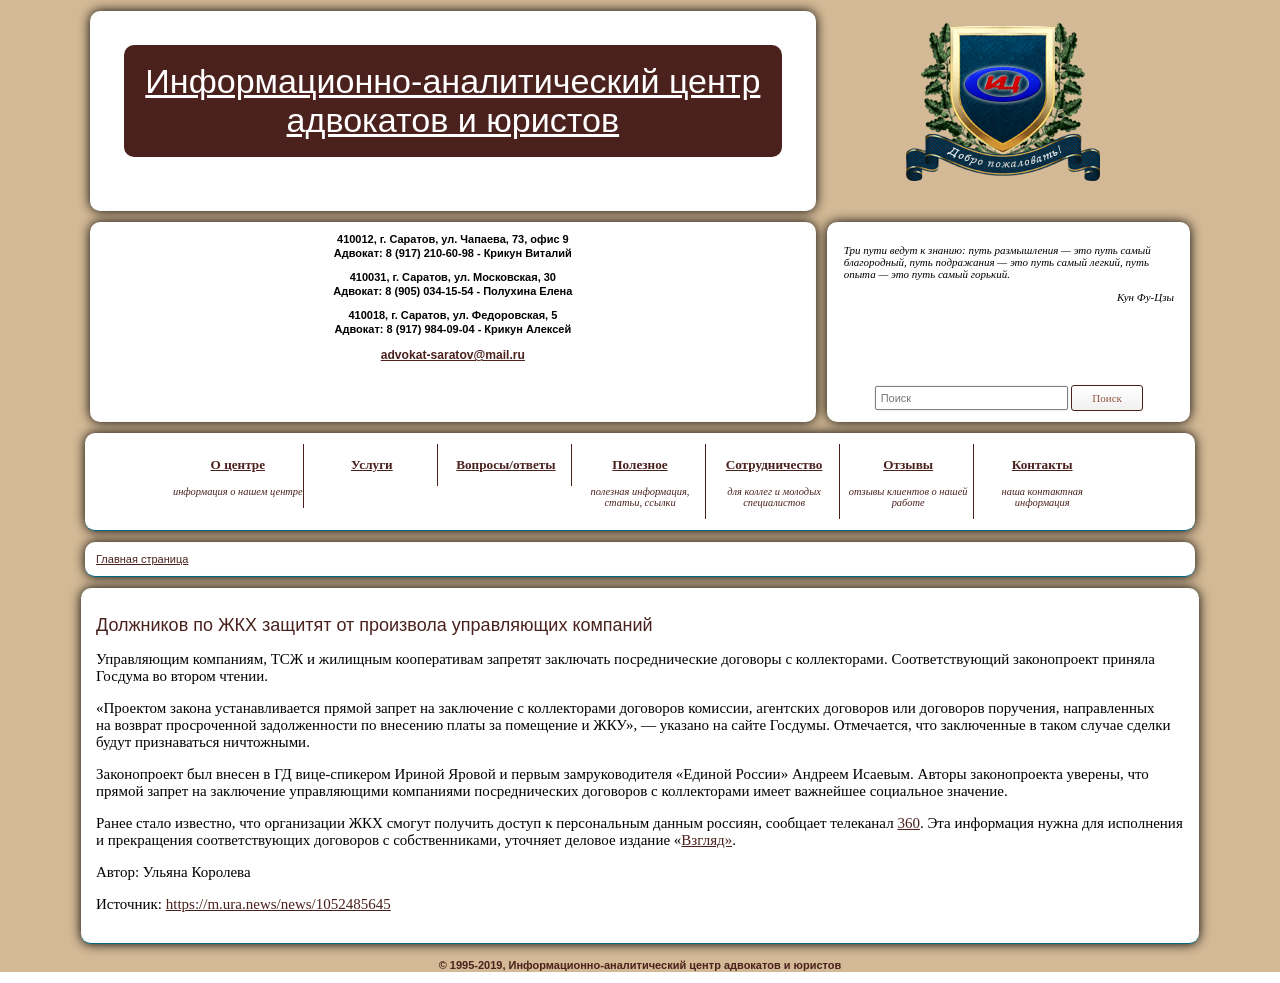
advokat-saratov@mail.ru (453, 355)
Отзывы (908, 464)
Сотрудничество (774, 464)
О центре (238, 464)
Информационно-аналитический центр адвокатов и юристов (452, 100)
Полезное (639, 464)
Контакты (1042, 464)
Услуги (372, 464)
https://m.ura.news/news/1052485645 (278, 904)
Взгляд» (706, 840)
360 (908, 823)
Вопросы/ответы (505, 464)
